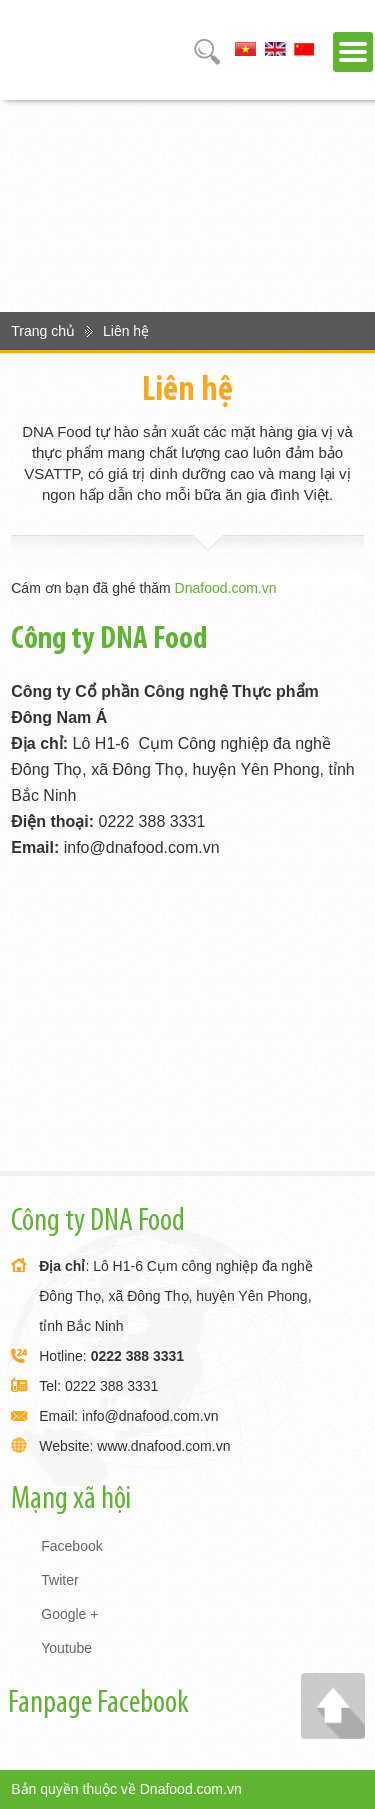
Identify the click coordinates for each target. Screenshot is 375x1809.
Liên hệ (126, 331)
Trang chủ (43, 331)
